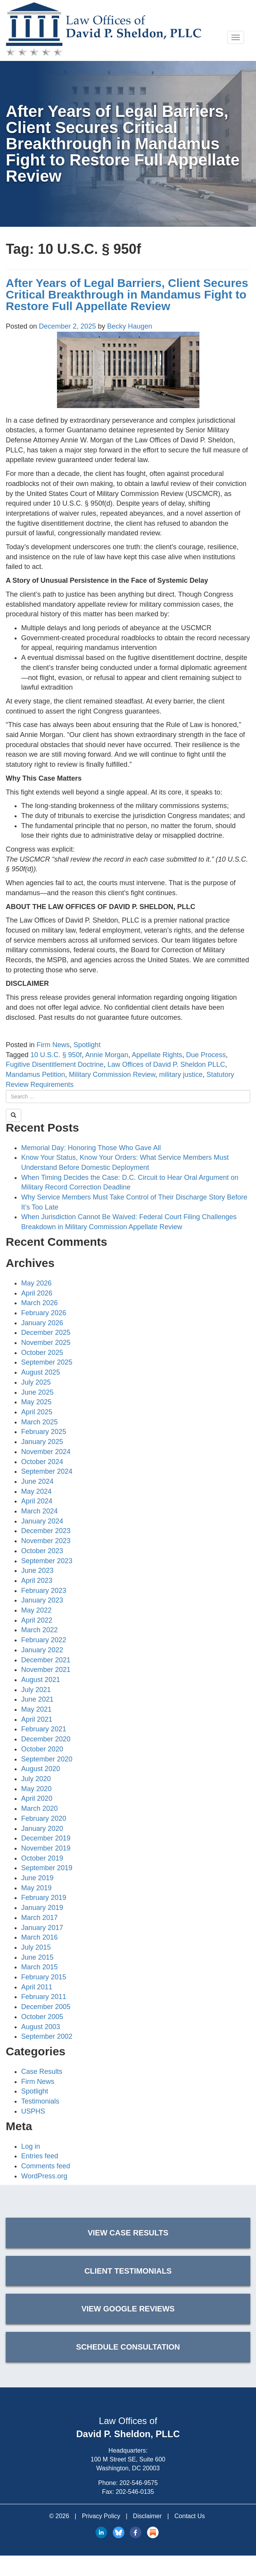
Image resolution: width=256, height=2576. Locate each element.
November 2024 (45, 1452)
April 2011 (36, 1987)
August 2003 (40, 2027)
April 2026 (36, 1293)
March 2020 (39, 1808)
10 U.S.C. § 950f (56, 1055)
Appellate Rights (157, 1055)
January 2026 (42, 1323)
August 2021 (40, 1680)
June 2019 (37, 1878)
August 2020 (40, 1769)
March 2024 (39, 1511)
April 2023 (36, 1580)
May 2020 (36, 1789)
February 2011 (43, 1997)
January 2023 (42, 1600)
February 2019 (43, 1897)
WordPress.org (44, 2176)
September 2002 (46, 2036)
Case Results (41, 2071)
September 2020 (46, 1759)
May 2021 (36, 1709)
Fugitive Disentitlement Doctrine (55, 1064)
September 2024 (46, 1471)
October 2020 (42, 1749)
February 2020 (43, 1818)
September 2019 (46, 1868)
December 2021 (45, 1660)
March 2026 (39, 1303)
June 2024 (37, 1481)
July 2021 (36, 1690)
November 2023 (45, 1541)
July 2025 (36, 1382)
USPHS (33, 2111)
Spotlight (87, 1045)
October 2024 (42, 1462)
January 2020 (42, 1828)
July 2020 (36, 1779)
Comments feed (45, 2166)
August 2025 (40, 1372)
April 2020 (36, 1798)
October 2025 (42, 1352)
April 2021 (36, 1719)
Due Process (206, 1055)
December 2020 (45, 1739)
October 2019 (42, 1858)
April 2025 (36, 1412)
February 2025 (43, 1432)
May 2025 (36, 1402)
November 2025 (45, 1342)
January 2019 (42, 1907)
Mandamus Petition (35, 1074)
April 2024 (36, 1501)
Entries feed (39, 2156)
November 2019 (45, 1848)
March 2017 (39, 1917)
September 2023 (46, 1561)
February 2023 (43, 1590)
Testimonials (40, 2101)
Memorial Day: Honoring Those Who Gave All (91, 1148)
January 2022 (42, 1650)
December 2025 (45, 1332)
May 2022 (36, 1610)
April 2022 (36, 1620)
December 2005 (45, 2007)
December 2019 (45, 1838)
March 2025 (39, 1422)
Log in (30, 2146)
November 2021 (45, 1669)
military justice (180, 1074)
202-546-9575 (138, 2483)
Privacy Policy (101, 2516)
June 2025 (37, 1392)
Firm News (53, 1045)
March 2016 (39, 1937)
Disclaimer (147, 2516)
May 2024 (36, 1491)
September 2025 (46, 1362)
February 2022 (43, 1640)
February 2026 (43, 1313)
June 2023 (37, 1570)
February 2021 (43, 1729)
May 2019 (36, 1888)
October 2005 (42, 2017)
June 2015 (37, 1957)
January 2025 (42, 1442)
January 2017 (42, 1928)
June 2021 (37, 1699)
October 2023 (42, 1551)
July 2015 (36, 1947)
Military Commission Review (112, 1074)
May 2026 (36, 1283)
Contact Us (189, 2516)
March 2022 (39, 1630)
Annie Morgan (106, 1055)
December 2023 (45, 1531)
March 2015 (39, 1967)
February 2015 (43, 1977)
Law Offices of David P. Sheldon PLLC (166, 1064)
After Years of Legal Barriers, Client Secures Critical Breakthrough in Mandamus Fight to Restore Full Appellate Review (127, 294)
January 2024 (42, 1521)
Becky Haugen (129, 326)
